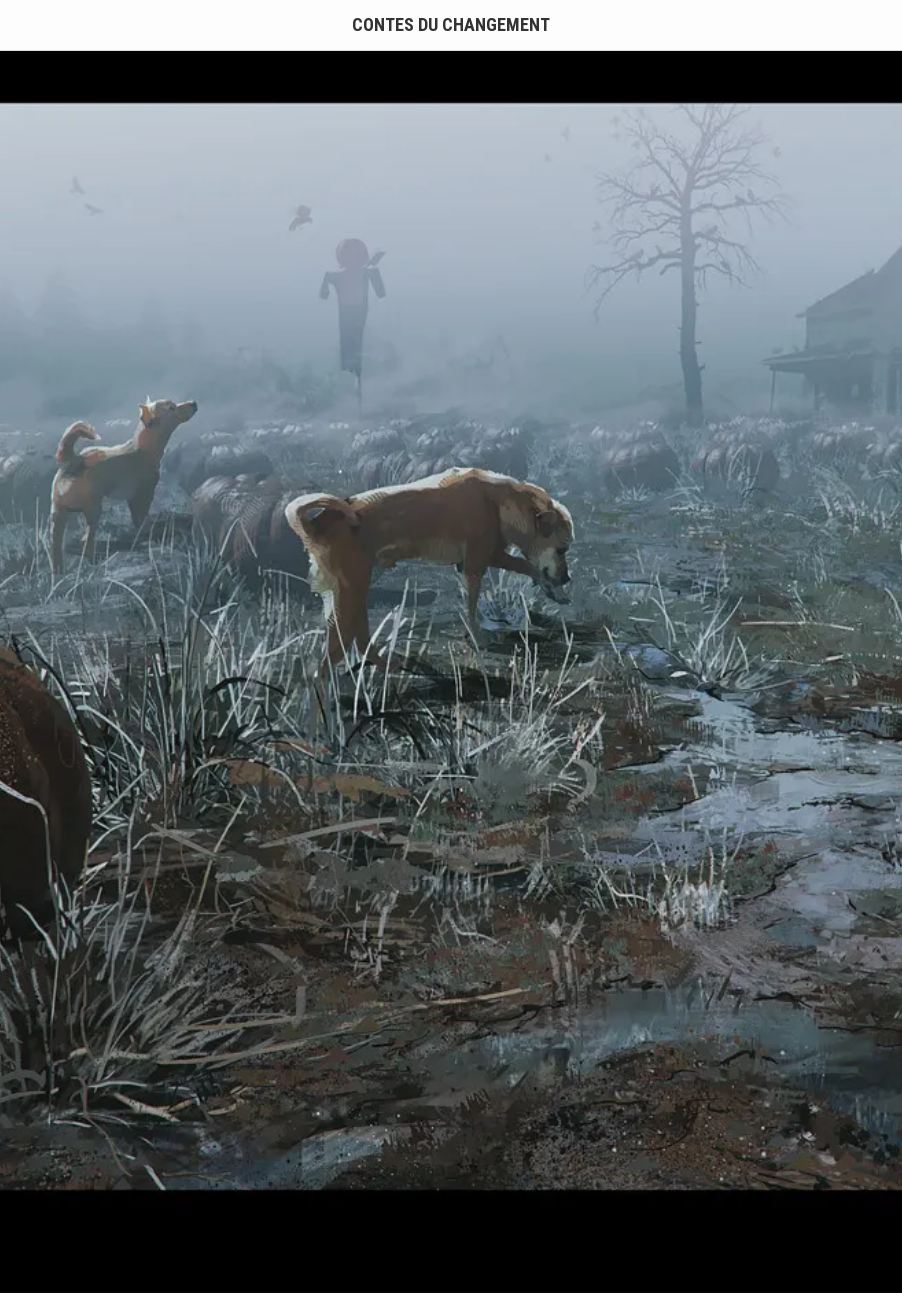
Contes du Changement (451, 24)
